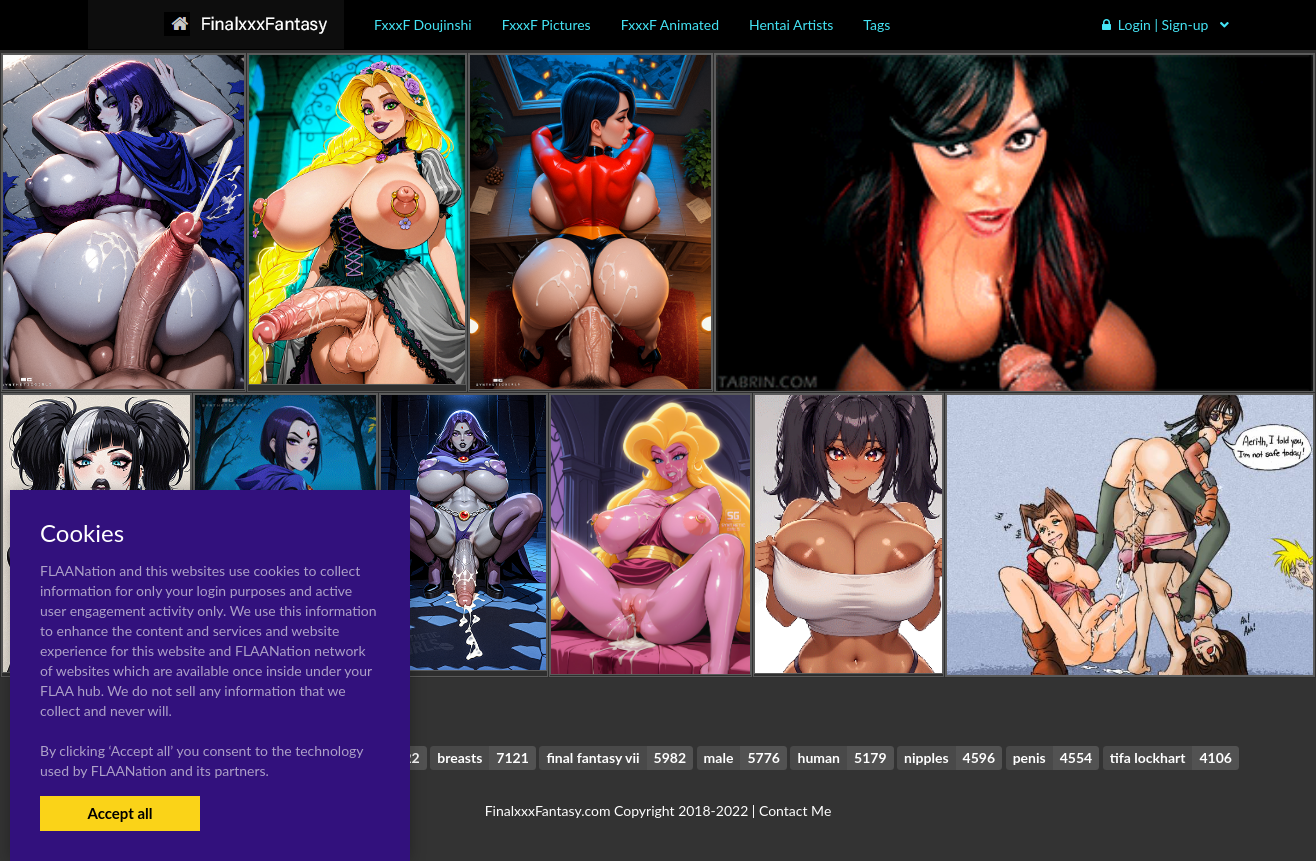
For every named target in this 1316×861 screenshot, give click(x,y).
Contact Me (795, 810)
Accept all (119, 813)
